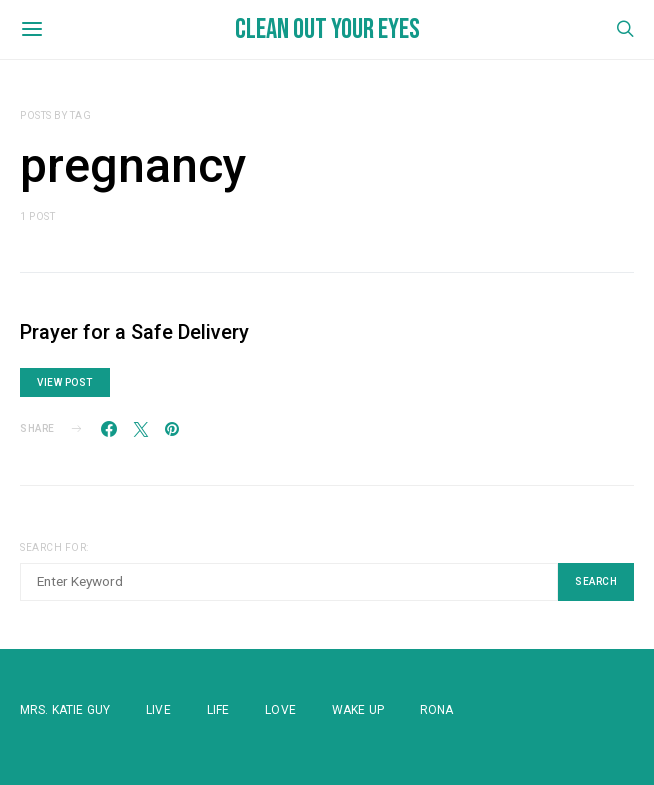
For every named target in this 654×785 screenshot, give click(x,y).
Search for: (54, 547)
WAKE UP (358, 710)
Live (158, 710)
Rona (437, 710)
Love (280, 710)
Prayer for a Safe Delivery (134, 332)
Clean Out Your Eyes (327, 29)
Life (218, 710)
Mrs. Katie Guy (65, 710)
